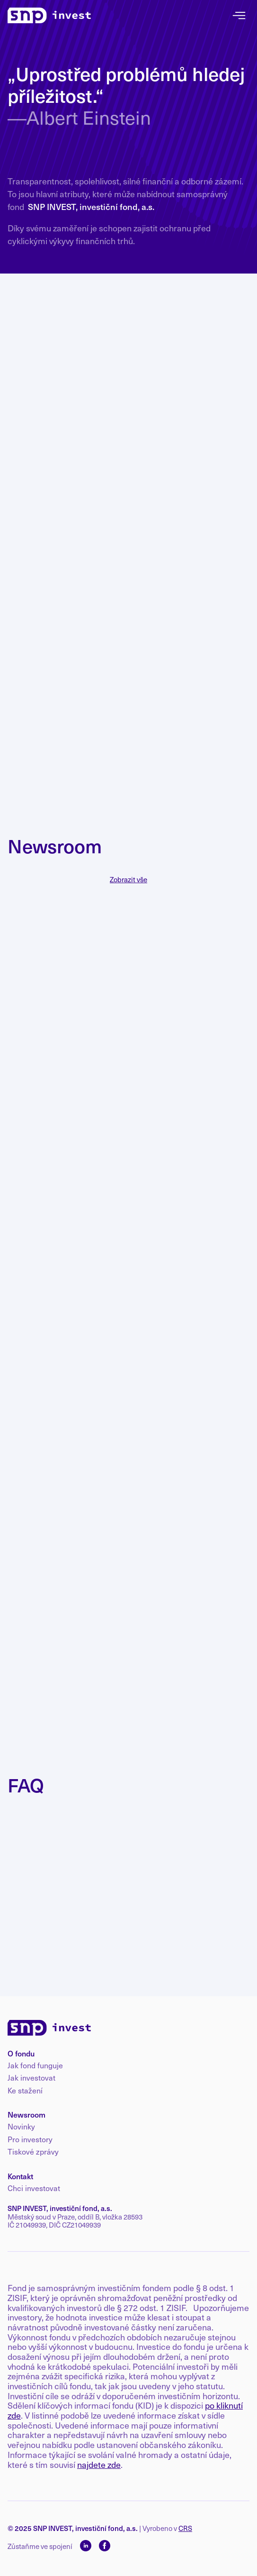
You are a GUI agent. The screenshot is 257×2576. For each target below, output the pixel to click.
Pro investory (30, 2139)
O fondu (21, 2053)
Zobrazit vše (128, 880)
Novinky (21, 2126)
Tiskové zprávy (33, 2151)
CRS (185, 2528)
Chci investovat (34, 2188)
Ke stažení (25, 2090)
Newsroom (26, 2114)
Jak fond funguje (35, 2065)
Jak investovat (31, 2078)
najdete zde (99, 2464)
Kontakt (20, 2176)
